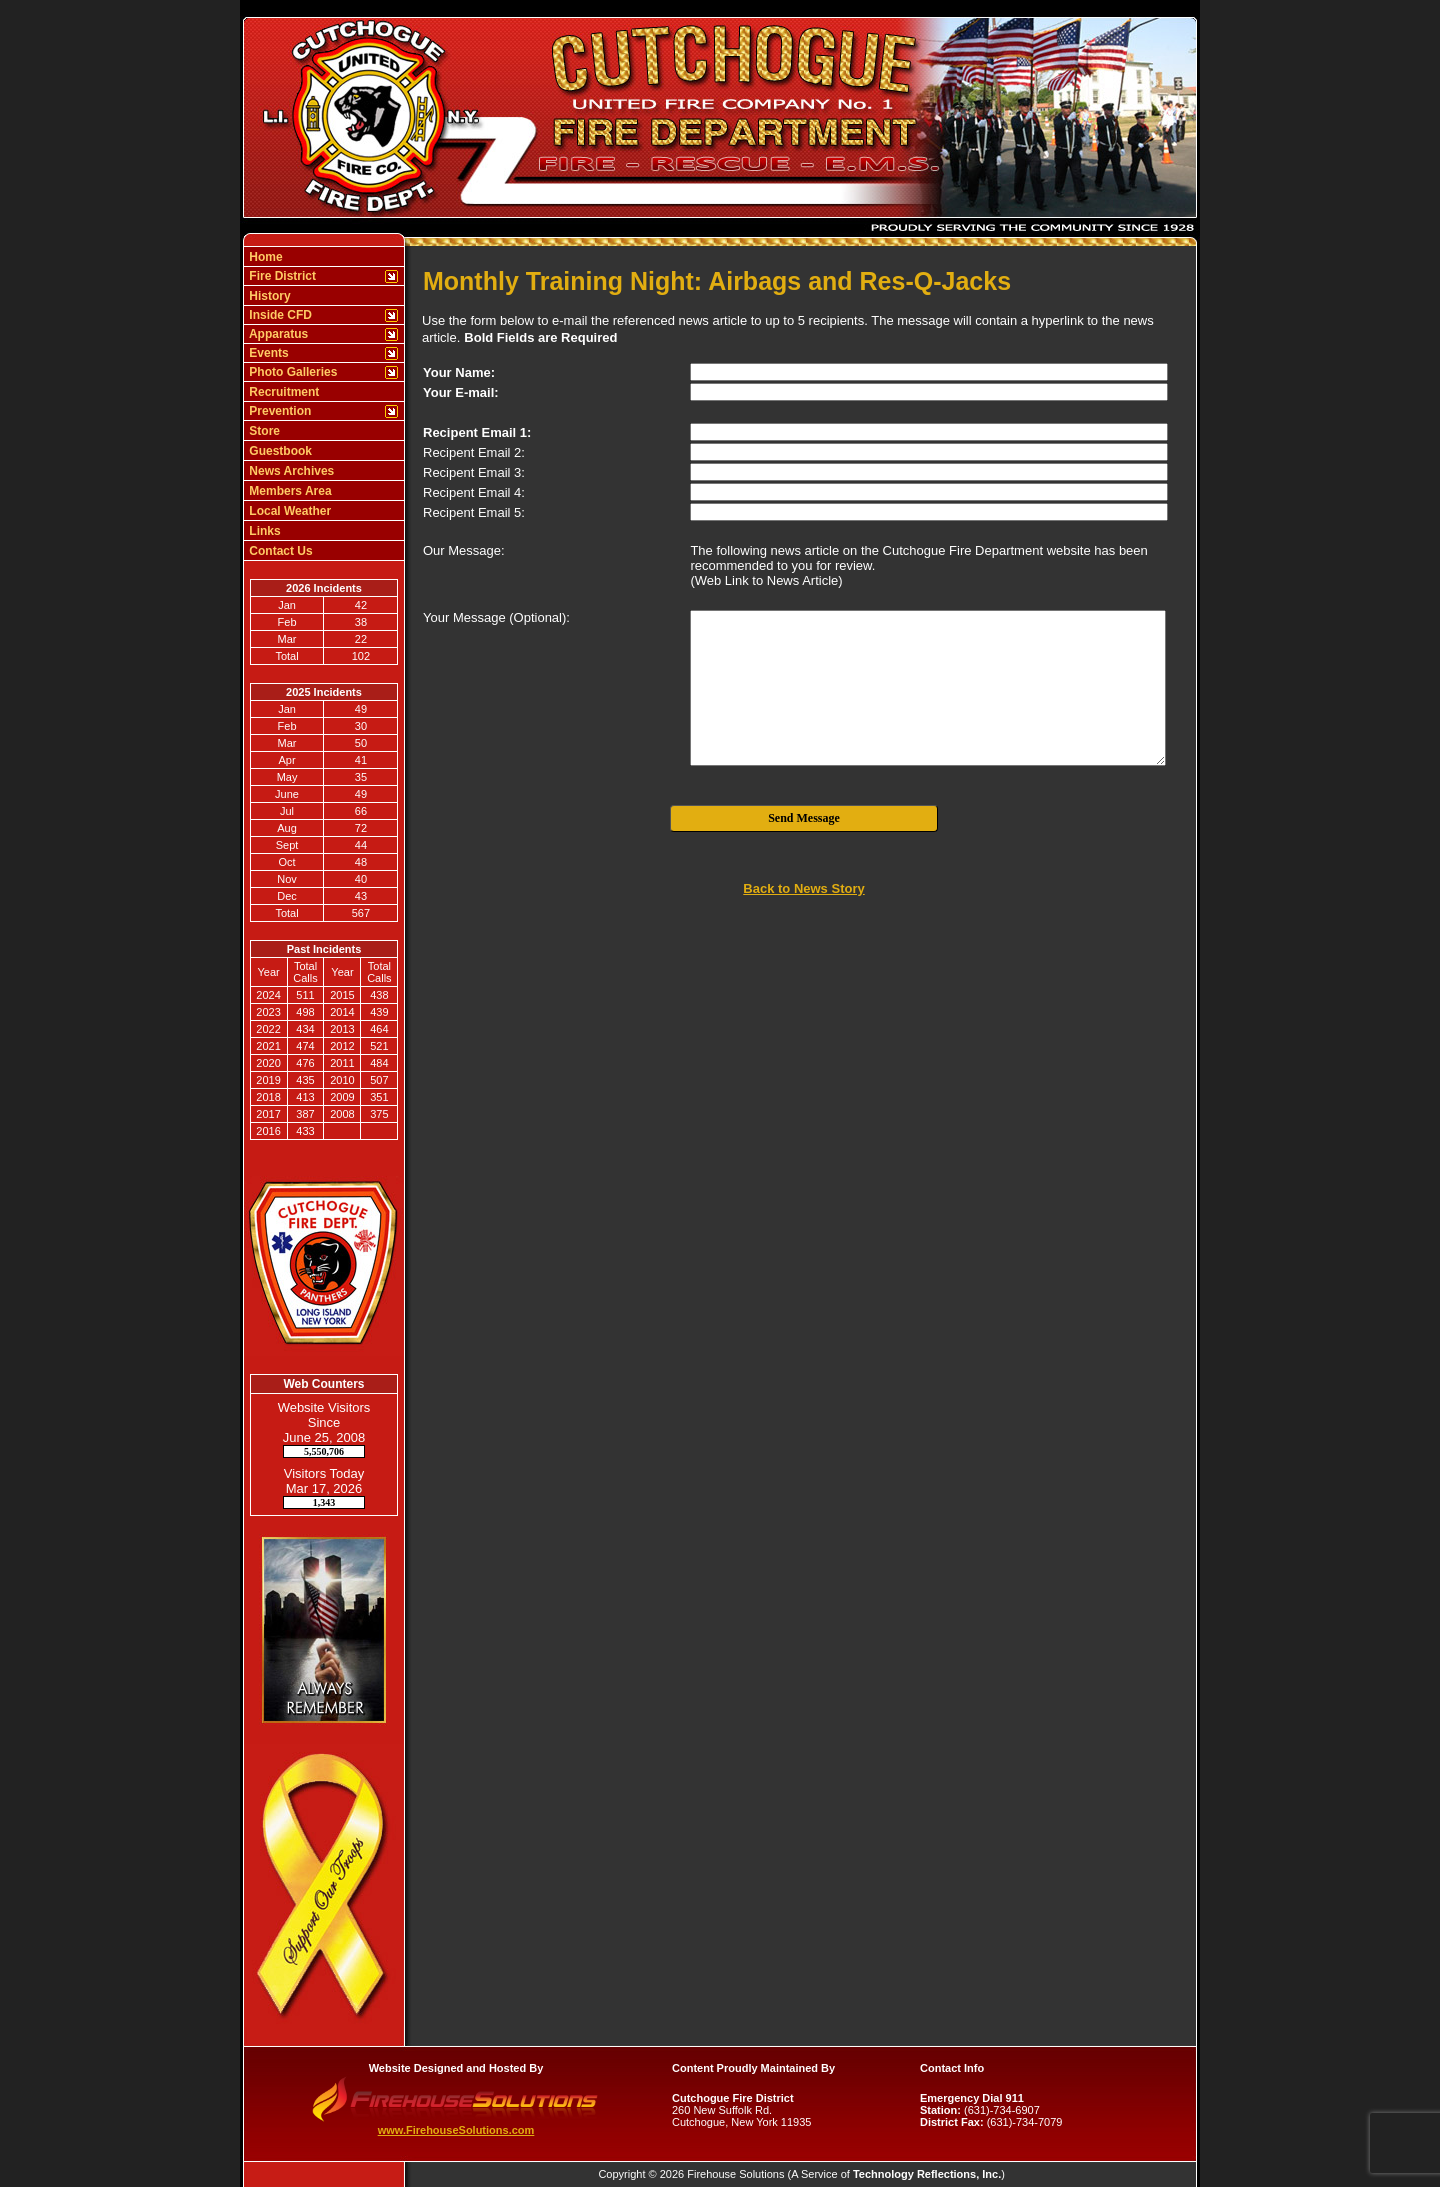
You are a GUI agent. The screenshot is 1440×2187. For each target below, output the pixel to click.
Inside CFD (279, 315)
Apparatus (277, 334)
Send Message (804, 818)
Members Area (289, 491)
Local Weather (288, 511)
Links (263, 531)
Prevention (278, 411)
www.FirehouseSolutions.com (456, 2130)
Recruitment (282, 392)
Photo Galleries (291, 372)
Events (267, 353)
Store (263, 431)
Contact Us (279, 551)
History (268, 296)
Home (264, 257)
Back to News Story (803, 888)
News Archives (290, 471)
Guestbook (279, 451)
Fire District (281, 276)
